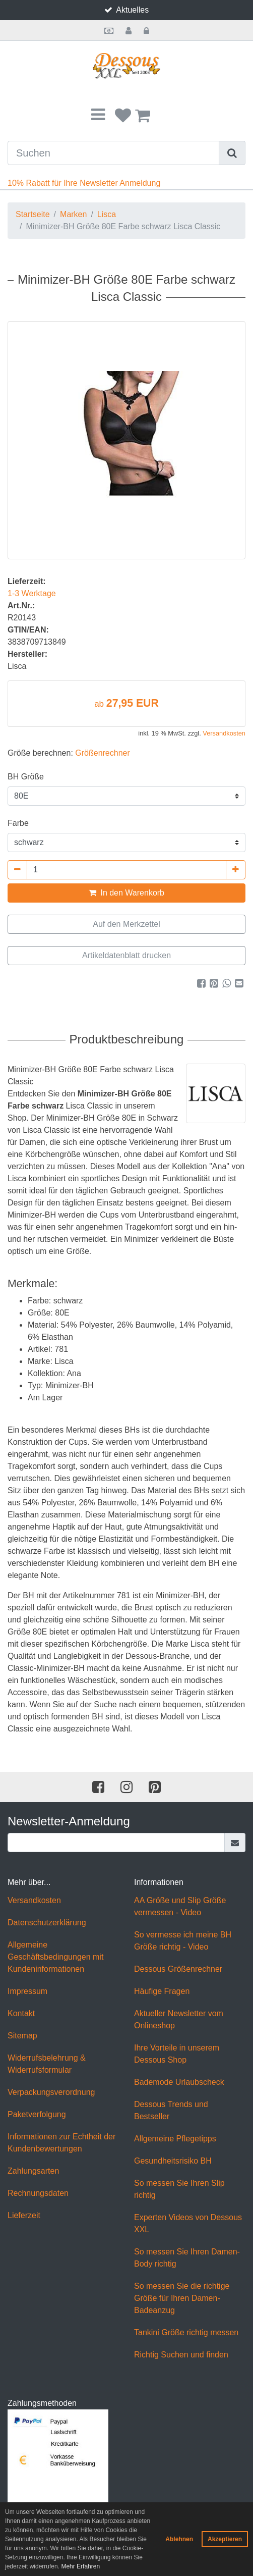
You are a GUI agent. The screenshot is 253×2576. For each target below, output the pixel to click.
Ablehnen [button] (179, 2539)
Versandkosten (224, 733)
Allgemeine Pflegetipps (175, 2138)
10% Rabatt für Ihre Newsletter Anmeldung (84, 183)
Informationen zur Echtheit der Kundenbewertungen (61, 2142)
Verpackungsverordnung (51, 2092)
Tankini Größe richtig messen (186, 2332)
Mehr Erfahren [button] (80, 2566)
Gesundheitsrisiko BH (173, 2161)
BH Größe (26, 776)
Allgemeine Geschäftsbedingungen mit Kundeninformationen (55, 1956)
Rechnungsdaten (38, 2193)
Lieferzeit (24, 2215)
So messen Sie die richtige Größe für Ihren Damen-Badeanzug (181, 2298)
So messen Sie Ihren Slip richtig (179, 2189)
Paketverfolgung (37, 2114)
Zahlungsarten (33, 2171)
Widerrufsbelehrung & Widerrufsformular (47, 2064)
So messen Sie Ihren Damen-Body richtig (187, 2257)
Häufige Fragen (161, 1991)
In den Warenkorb (126, 892)
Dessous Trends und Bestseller (171, 2110)
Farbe (18, 823)
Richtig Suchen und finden (181, 2354)
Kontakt (21, 2013)
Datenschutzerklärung (47, 1922)
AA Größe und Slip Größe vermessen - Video (180, 1906)
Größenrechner (102, 753)
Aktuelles (132, 10)
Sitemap (22, 2035)
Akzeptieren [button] (225, 2539)
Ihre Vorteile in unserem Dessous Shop (176, 2053)
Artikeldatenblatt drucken (126, 955)
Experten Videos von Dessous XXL (188, 2223)
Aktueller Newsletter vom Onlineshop (178, 2019)
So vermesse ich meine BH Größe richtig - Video (182, 1940)
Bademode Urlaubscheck (179, 2082)
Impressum (27, 1991)
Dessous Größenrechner (178, 1969)
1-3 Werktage (32, 593)
